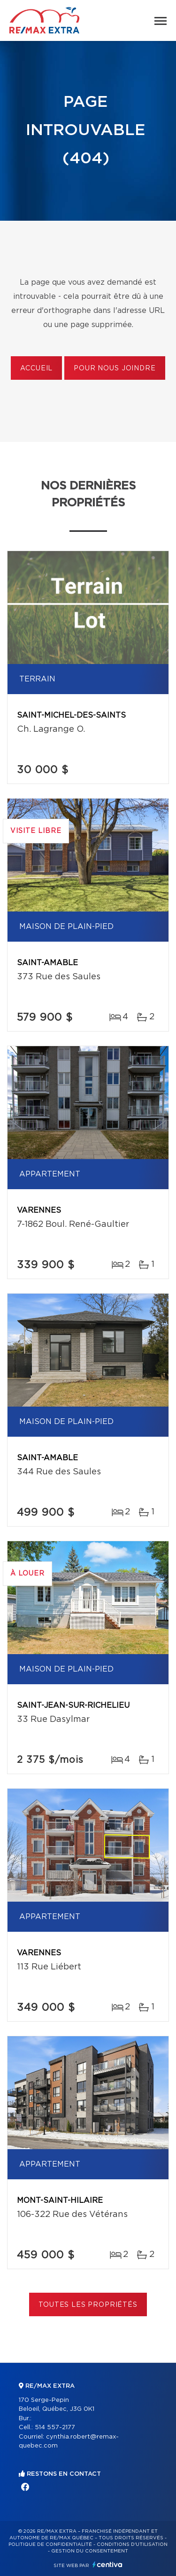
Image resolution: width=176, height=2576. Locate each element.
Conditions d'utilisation (132, 2544)
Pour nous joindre (114, 368)
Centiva (107, 2564)
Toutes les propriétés (88, 2305)
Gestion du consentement (89, 2551)
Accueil (36, 368)
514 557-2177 (55, 2427)
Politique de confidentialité (50, 2544)
